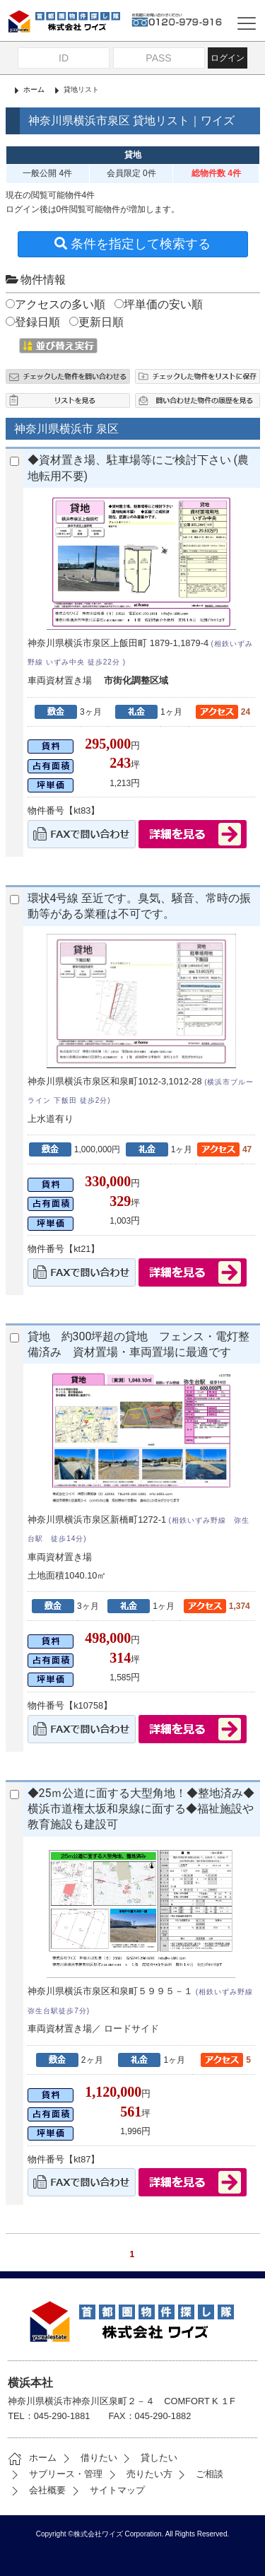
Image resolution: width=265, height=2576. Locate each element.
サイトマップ (107, 2490)
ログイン (228, 58)
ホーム (34, 89)
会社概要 (37, 2490)
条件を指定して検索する (132, 244)
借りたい (88, 2457)
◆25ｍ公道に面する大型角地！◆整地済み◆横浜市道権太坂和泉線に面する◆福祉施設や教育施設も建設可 (141, 1809)
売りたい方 (138, 2474)
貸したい (148, 2457)
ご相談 (199, 2474)
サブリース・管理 (55, 2474)
